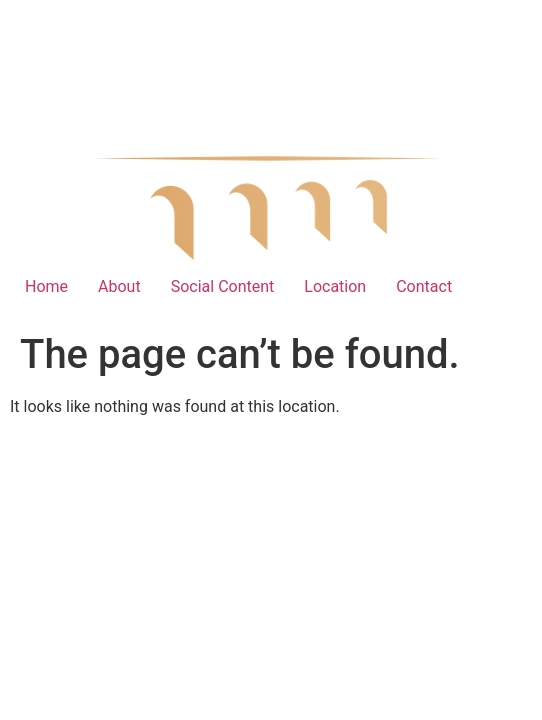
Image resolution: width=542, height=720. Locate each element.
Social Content (223, 286)
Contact (424, 286)
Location (335, 286)
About (119, 286)
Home (46, 286)
